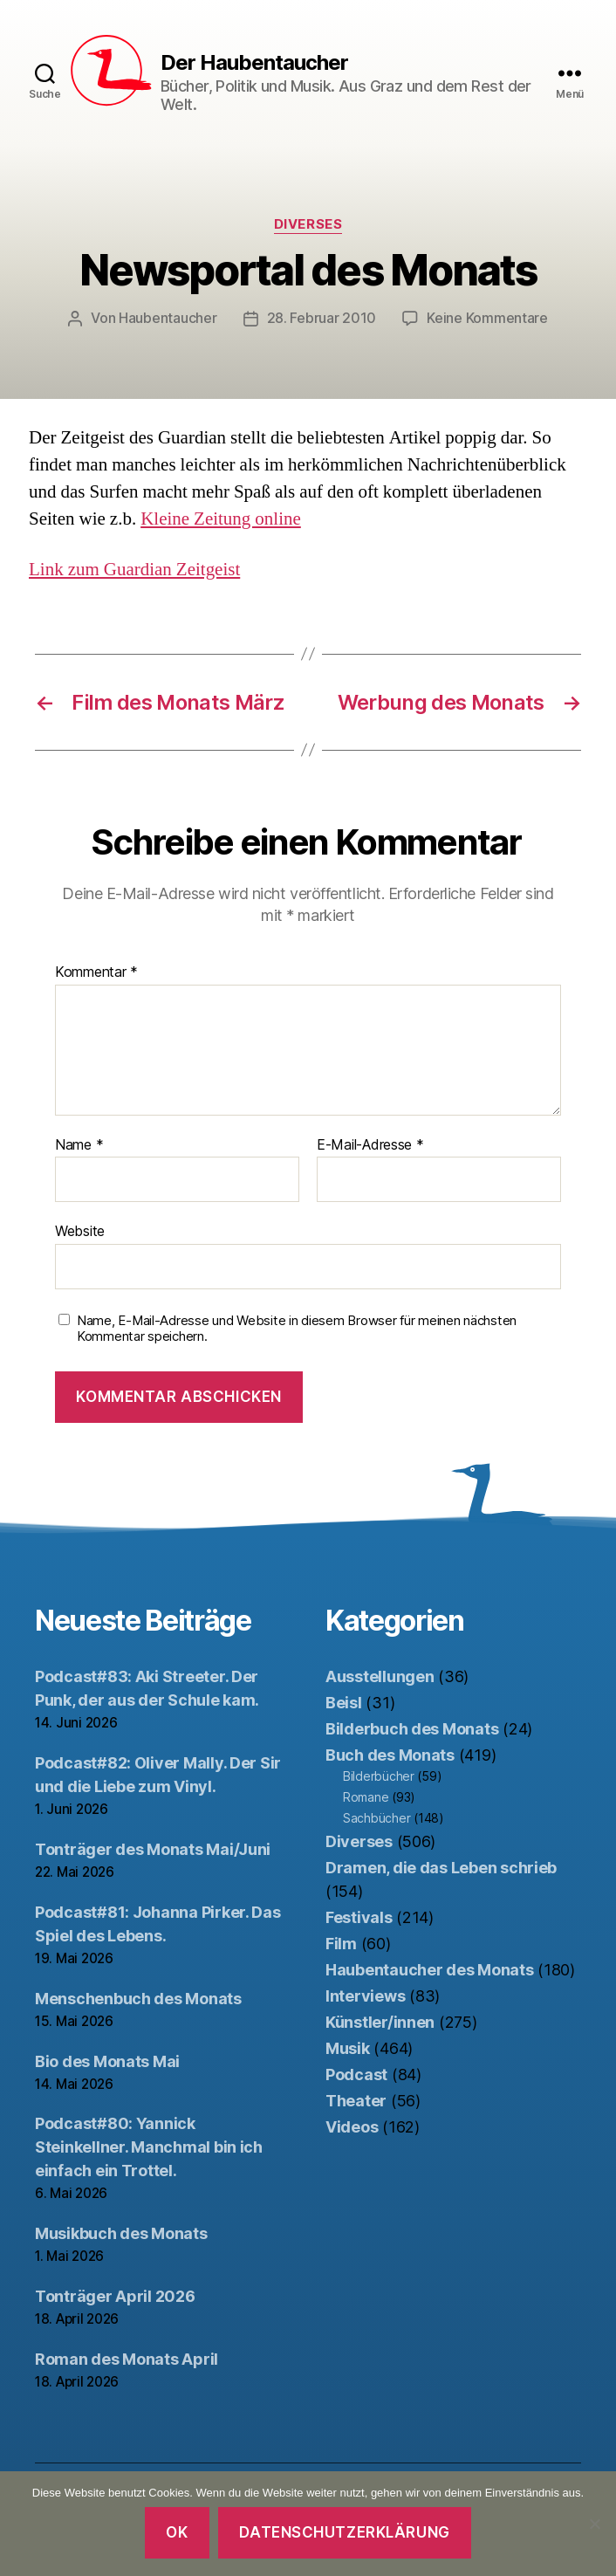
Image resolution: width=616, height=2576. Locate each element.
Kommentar (96, 971)
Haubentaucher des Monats (429, 1969)
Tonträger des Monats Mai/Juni (152, 1848)
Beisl (343, 1702)
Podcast (356, 2073)
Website (80, 1230)
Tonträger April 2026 (115, 2295)
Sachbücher (376, 1817)
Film (341, 1943)
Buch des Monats (390, 1754)
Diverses (308, 224)
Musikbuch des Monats (121, 2232)
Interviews (365, 1995)
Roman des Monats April (126, 2358)
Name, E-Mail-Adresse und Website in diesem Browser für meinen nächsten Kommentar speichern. (297, 1328)
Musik (347, 2047)
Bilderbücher (378, 1775)
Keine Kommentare (487, 317)
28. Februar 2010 (322, 317)
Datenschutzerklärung (344, 2532)
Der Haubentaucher (254, 62)
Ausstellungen (380, 1675)
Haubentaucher (168, 317)
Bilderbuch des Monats (411, 1728)
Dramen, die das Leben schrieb (441, 1867)
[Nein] (594, 2523)
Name (79, 1144)
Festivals (359, 1916)
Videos (351, 2126)
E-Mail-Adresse (370, 1144)
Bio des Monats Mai (107, 2060)
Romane (365, 1796)
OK (177, 2532)
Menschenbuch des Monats (138, 1998)
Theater (356, 2100)
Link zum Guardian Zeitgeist (134, 568)
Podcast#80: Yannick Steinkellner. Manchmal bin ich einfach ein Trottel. (149, 2146)
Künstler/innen (380, 2021)
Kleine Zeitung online (220, 518)
